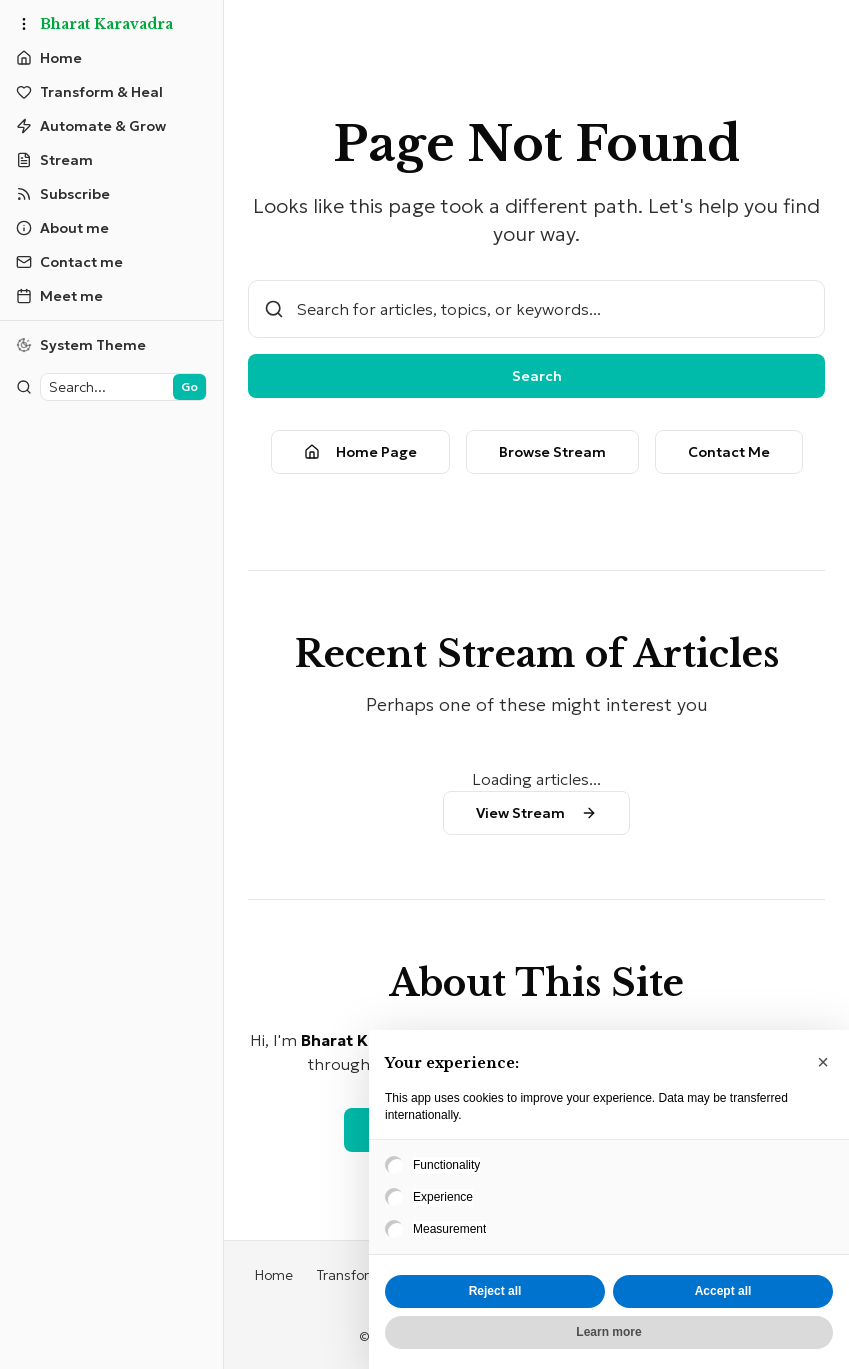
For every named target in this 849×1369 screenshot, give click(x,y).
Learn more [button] (608, 1332)
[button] (823, 1062)
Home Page (360, 452)
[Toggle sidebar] (24, 24)
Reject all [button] (495, 1291)
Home (274, 1275)
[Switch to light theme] (111, 345)
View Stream (536, 813)
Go (189, 386)
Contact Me (729, 452)
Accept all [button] (723, 1291)
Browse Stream (552, 452)
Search (537, 376)
